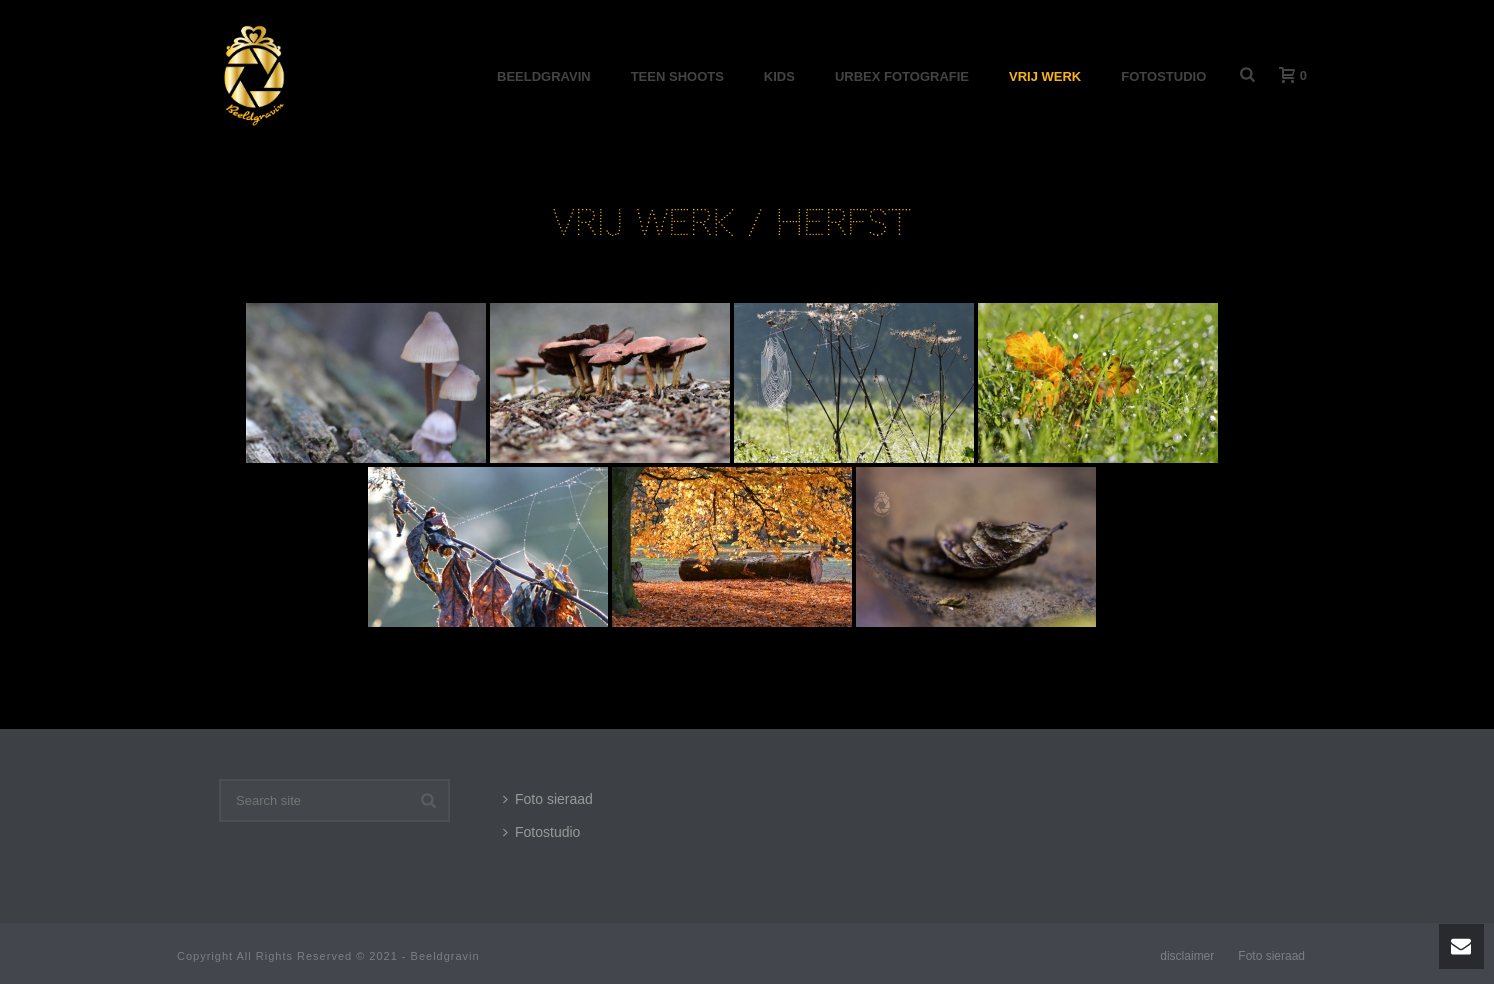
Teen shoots (677, 76)
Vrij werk (1045, 76)
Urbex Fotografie (902, 76)
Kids (779, 76)
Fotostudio (1163, 76)
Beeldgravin (544, 76)
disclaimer (1187, 956)
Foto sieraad (548, 799)
